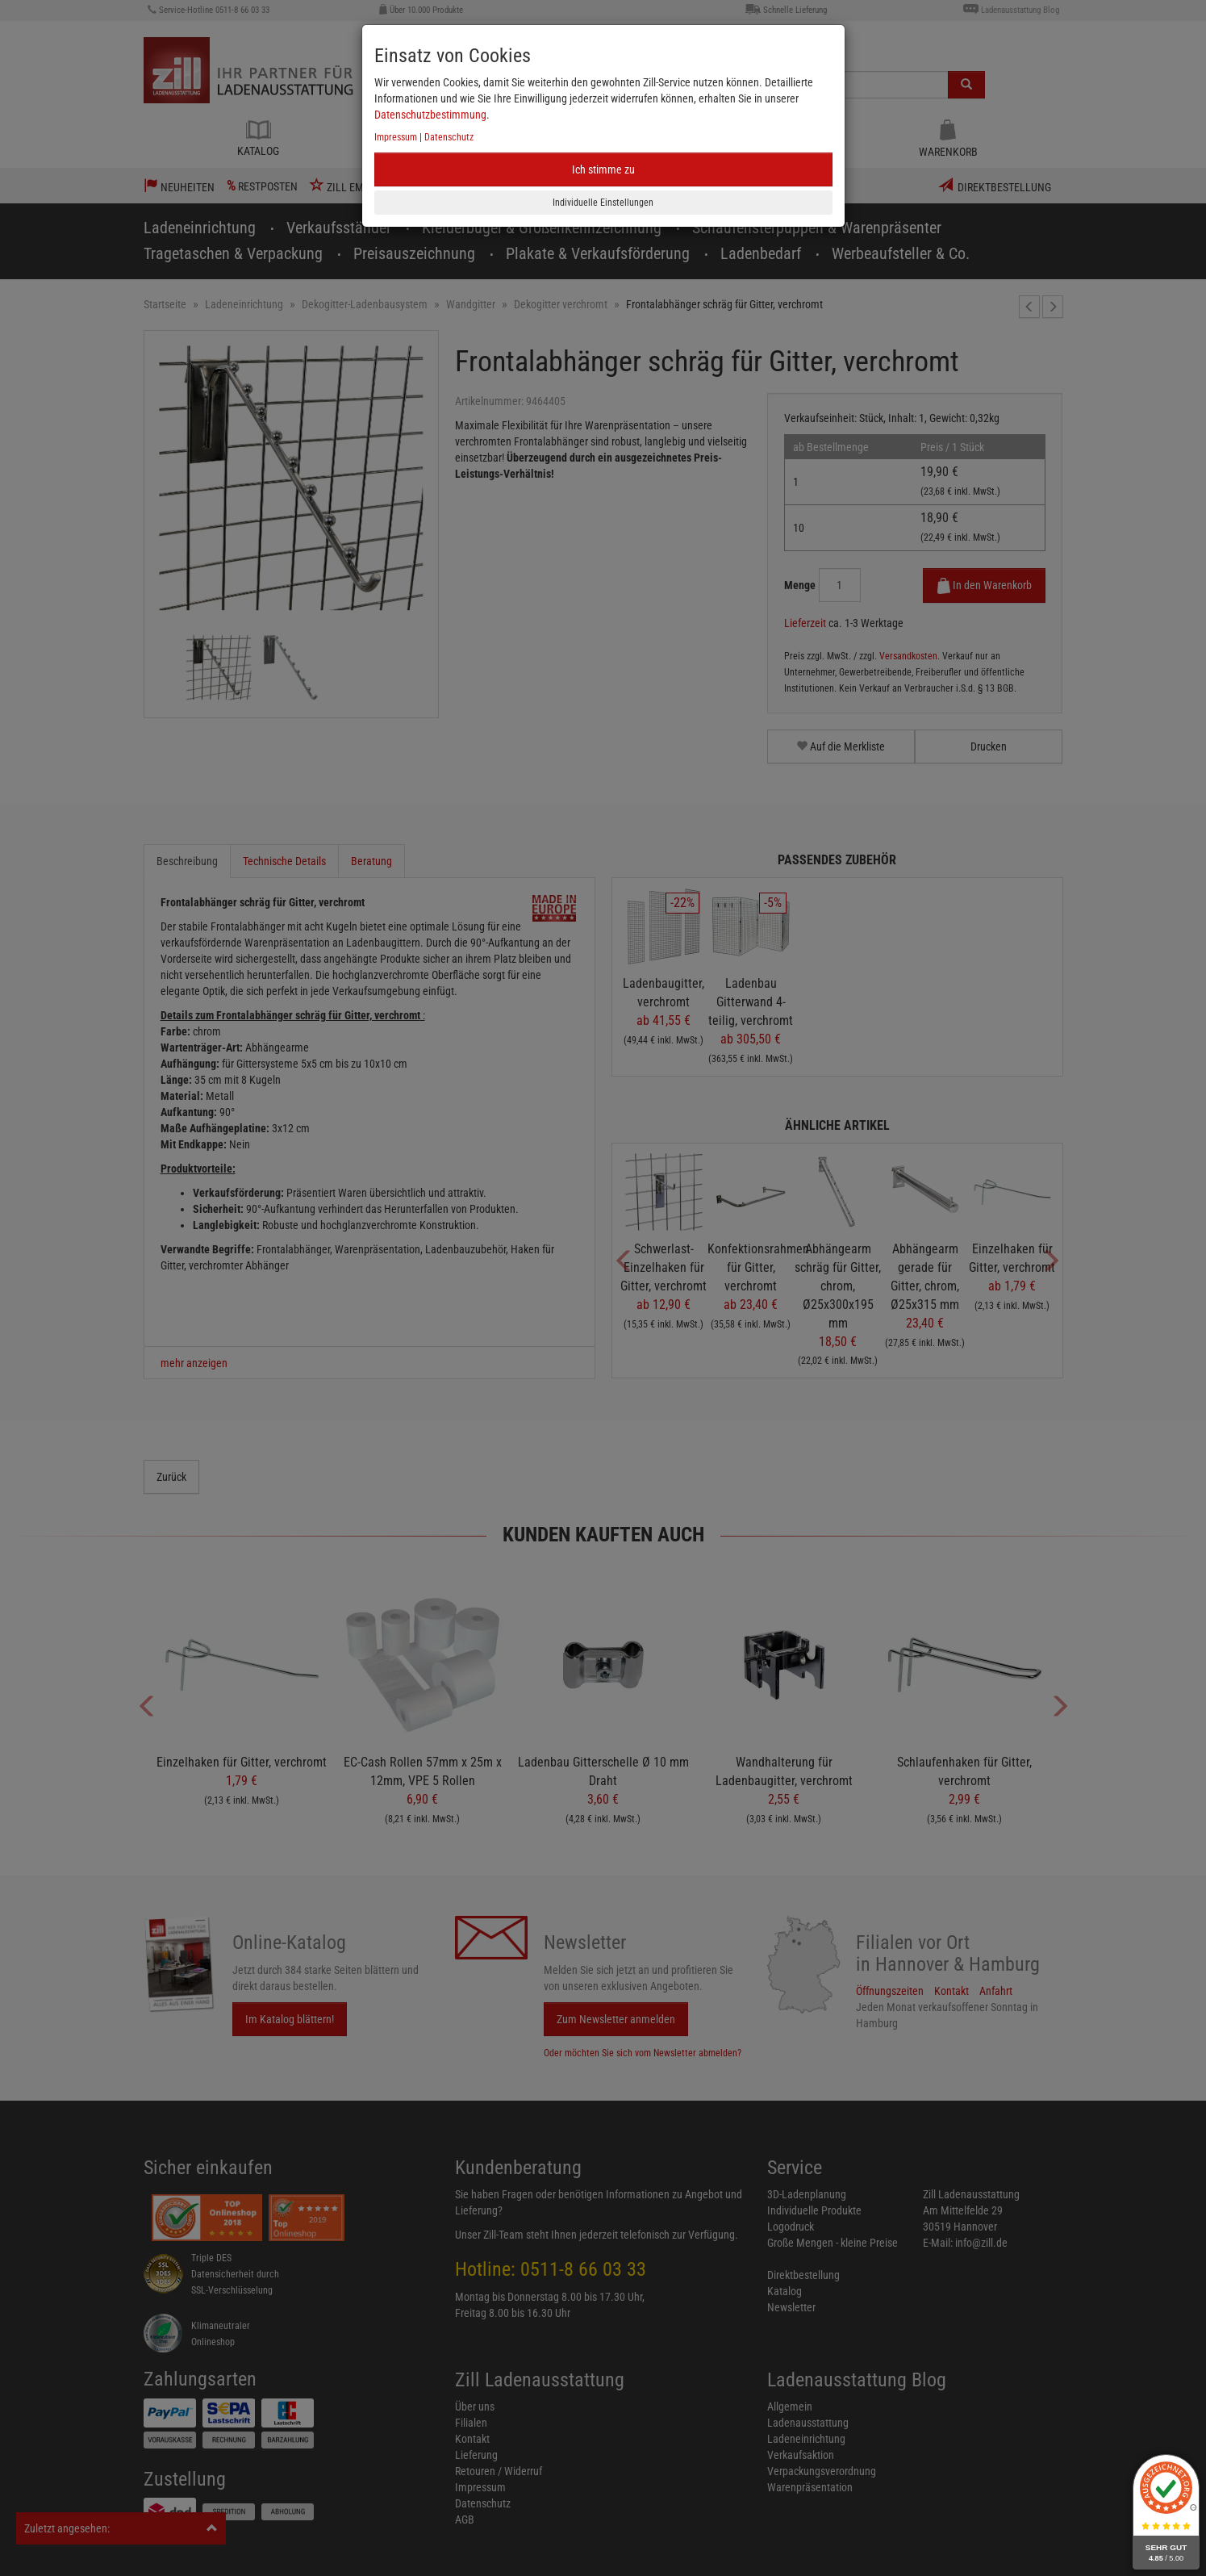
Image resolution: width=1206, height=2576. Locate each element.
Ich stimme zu (603, 169)
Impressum (395, 137)
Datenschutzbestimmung (430, 114)
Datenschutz (449, 137)
